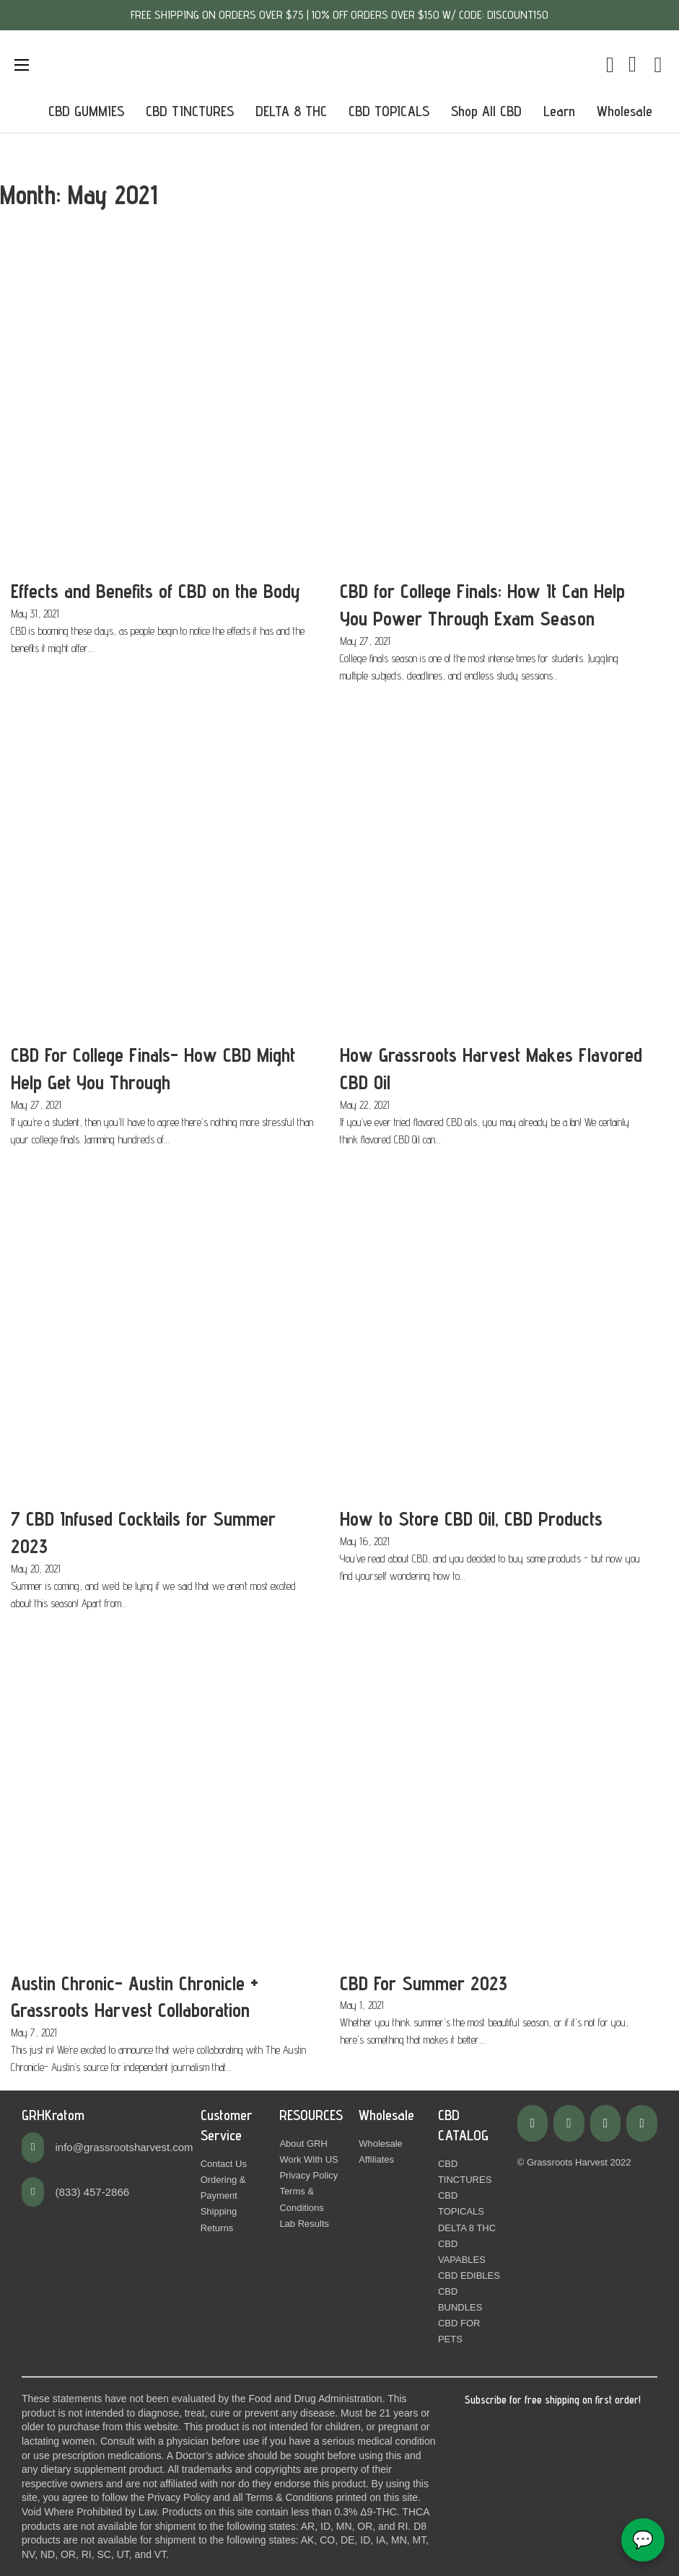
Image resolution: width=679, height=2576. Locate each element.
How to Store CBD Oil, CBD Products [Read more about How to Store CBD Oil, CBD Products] (471, 1518)
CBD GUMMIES (86, 111)
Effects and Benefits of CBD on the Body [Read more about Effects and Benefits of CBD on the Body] (155, 590)
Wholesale (624, 111)
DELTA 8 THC (291, 111)
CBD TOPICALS (389, 111)
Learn (559, 111)
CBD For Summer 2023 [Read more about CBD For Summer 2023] (423, 1983)
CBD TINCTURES (190, 111)
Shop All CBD (486, 111)
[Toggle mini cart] (610, 65)
